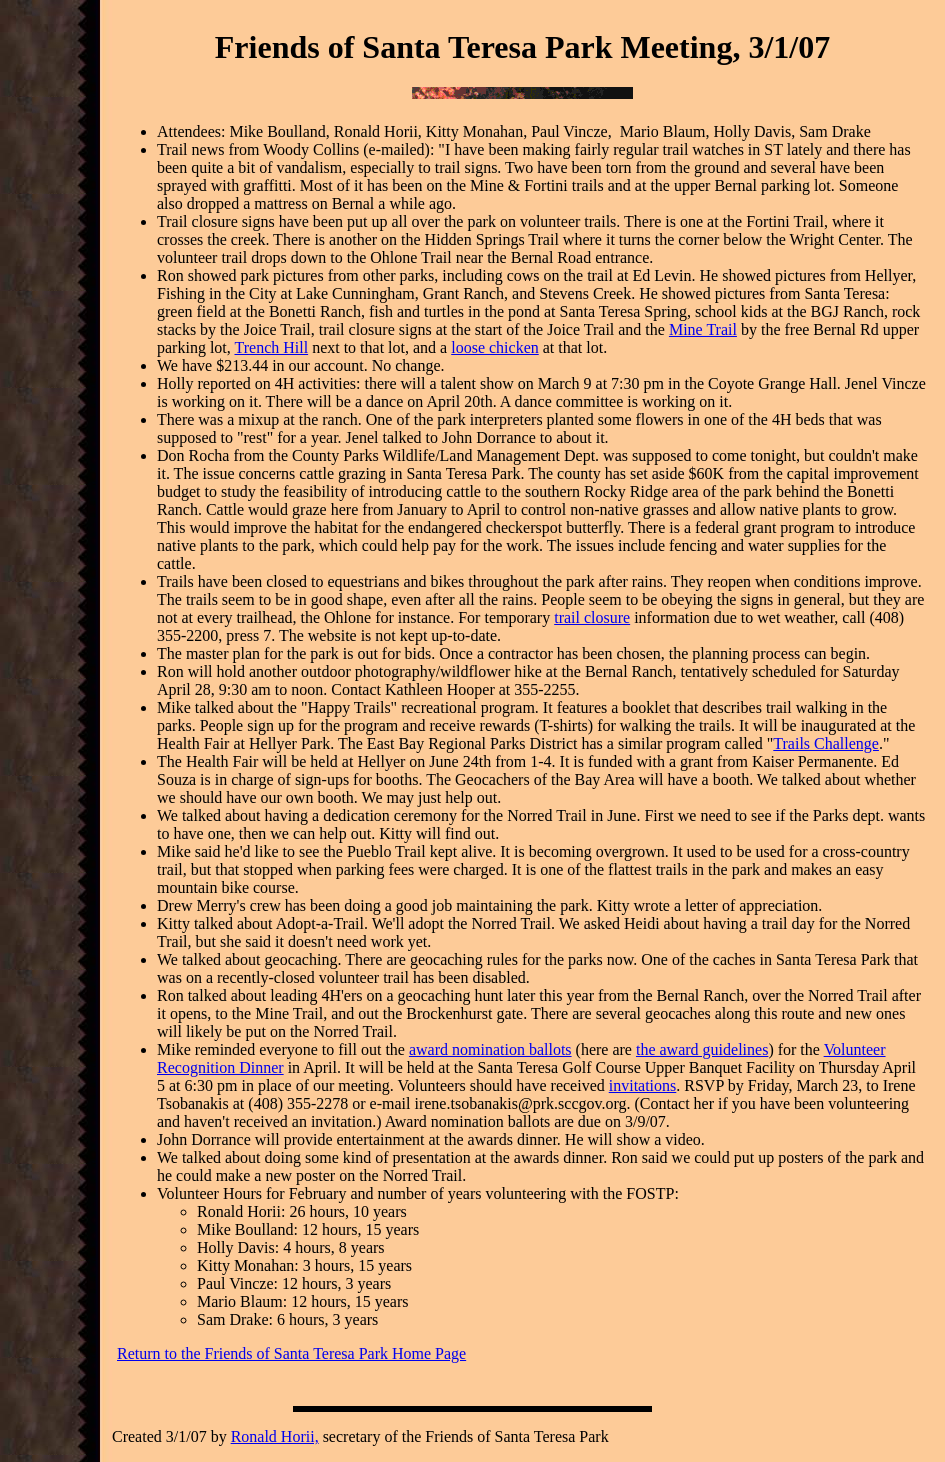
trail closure (592, 617)
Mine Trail (703, 329)
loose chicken (495, 347)
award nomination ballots (490, 1049)
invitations (643, 1085)
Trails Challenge (826, 743)
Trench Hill (271, 347)
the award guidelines (702, 1049)
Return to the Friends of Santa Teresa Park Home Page (291, 1353)
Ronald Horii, (275, 1436)
